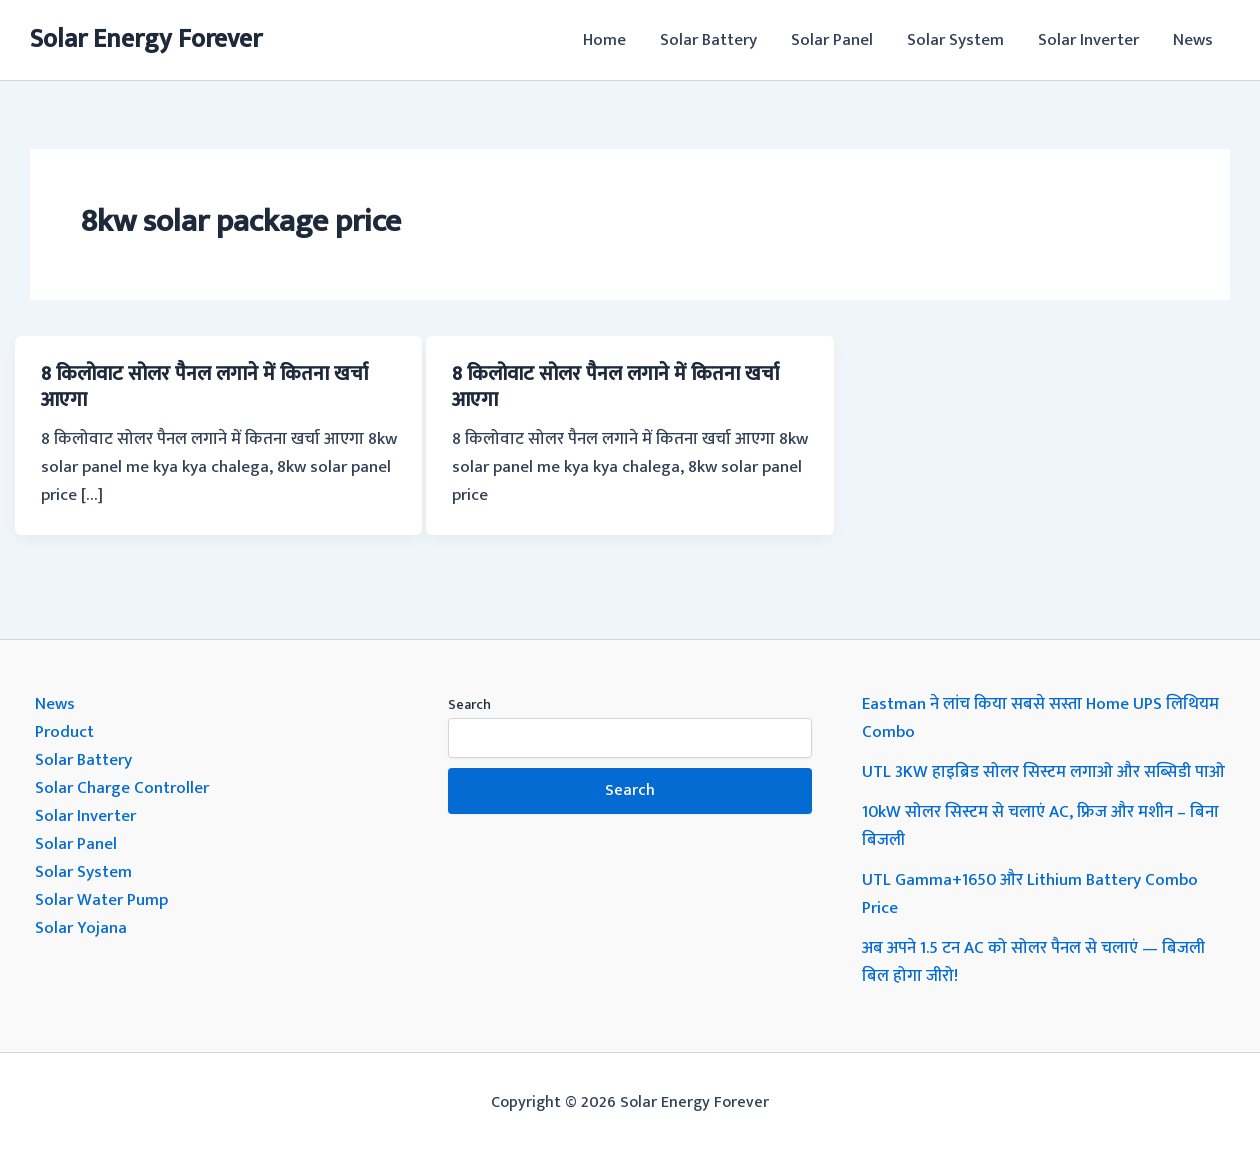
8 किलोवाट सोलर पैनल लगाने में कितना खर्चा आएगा (204, 387)
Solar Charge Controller (122, 788)
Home (604, 40)
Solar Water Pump (101, 900)
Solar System (955, 40)
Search (469, 704)
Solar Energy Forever (146, 39)
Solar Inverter (1088, 40)
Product (64, 732)
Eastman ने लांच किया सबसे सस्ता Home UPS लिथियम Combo (1040, 718)
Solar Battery (708, 40)
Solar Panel (832, 40)
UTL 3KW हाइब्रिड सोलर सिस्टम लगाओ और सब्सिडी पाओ (1043, 772)
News (1193, 40)
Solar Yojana (81, 928)
